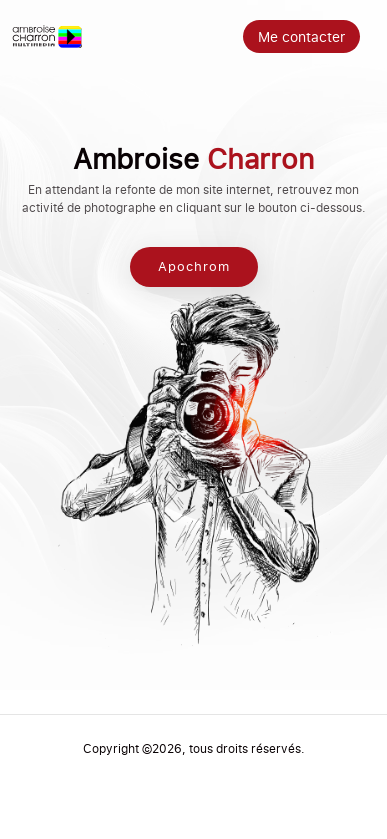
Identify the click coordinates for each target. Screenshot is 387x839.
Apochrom (194, 267)
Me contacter (301, 36)
